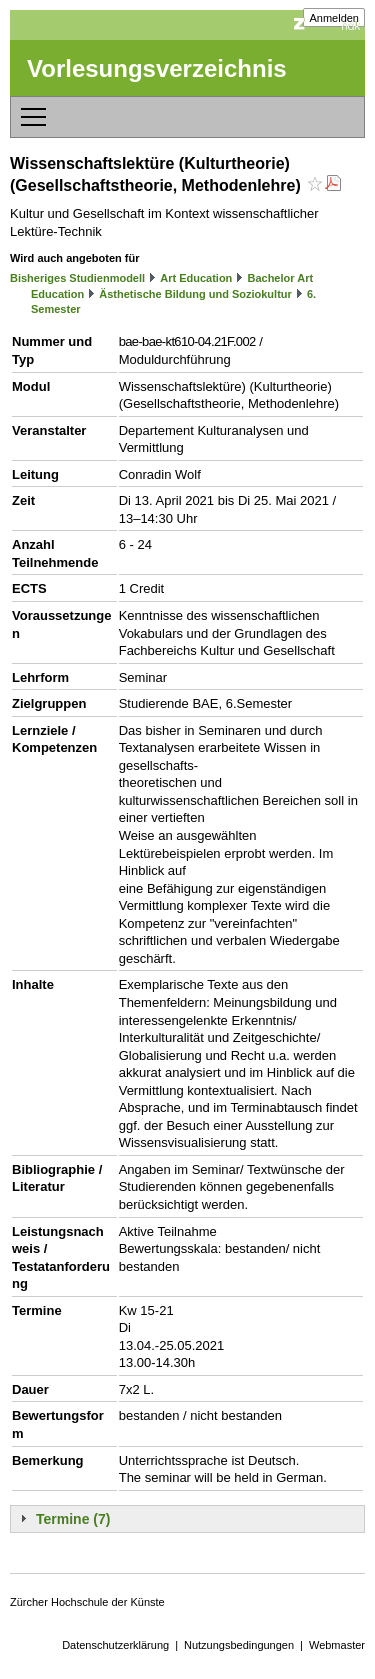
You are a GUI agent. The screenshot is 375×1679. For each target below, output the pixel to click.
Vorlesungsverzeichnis (157, 68)
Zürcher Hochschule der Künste (87, 1602)
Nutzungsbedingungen (239, 1645)
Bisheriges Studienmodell (77, 278)
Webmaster (337, 1645)
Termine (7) (73, 1519)
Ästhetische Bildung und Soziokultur (195, 294)
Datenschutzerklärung (115, 1645)
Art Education (196, 278)
